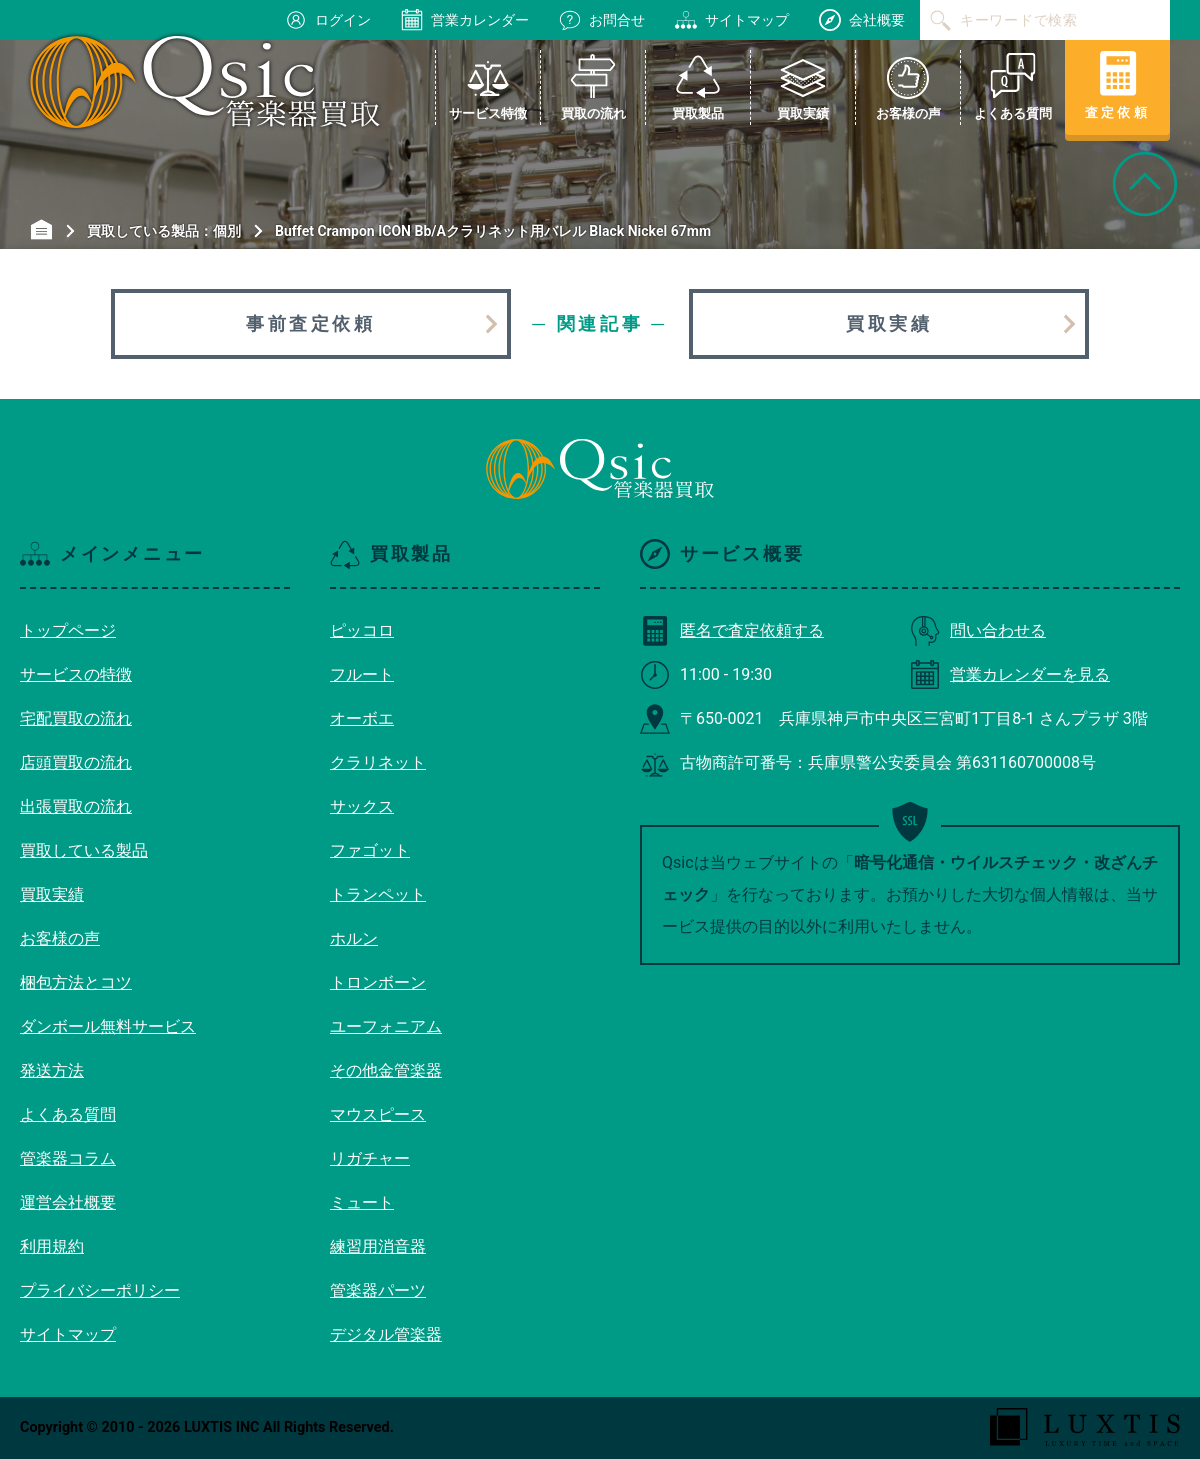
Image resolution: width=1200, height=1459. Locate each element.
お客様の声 (60, 938)
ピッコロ (362, 630)
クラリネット (378, 762)
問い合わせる (978, 630)
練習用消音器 (378, 1246)
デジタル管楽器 (386, 1334)
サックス (362, 806)
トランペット (378, 894)
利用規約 (52, 1246)
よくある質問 (68, 1114)
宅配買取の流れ (76, 718)
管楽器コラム (68, 1158)
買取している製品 (84, 850)
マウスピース (378, 1114)
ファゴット (370, 850)
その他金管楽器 (386, 1070)
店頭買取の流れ (76, 762)
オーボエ (362, 718)
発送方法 (52, 1070)
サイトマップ (732, 20)
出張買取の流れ (76, 806)
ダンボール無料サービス (108, 1026)
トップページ (68, 630)
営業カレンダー (465, 20)
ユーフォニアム (386, 1026)
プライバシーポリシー (100, 1290)
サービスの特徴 (76, 674)
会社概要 (862, 20)
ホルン (354, 938)
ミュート (362, 1202)
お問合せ (602, 20)
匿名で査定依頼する (732, 630)
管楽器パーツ (378, 1290)
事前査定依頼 (311, 323)
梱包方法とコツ (76, 982)
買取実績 (889, 323)
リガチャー (370, 1158)
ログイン (328, 20)
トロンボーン (378, 982)
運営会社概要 (68, 1202)
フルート (362, 674)
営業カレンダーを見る (1010, 674)
